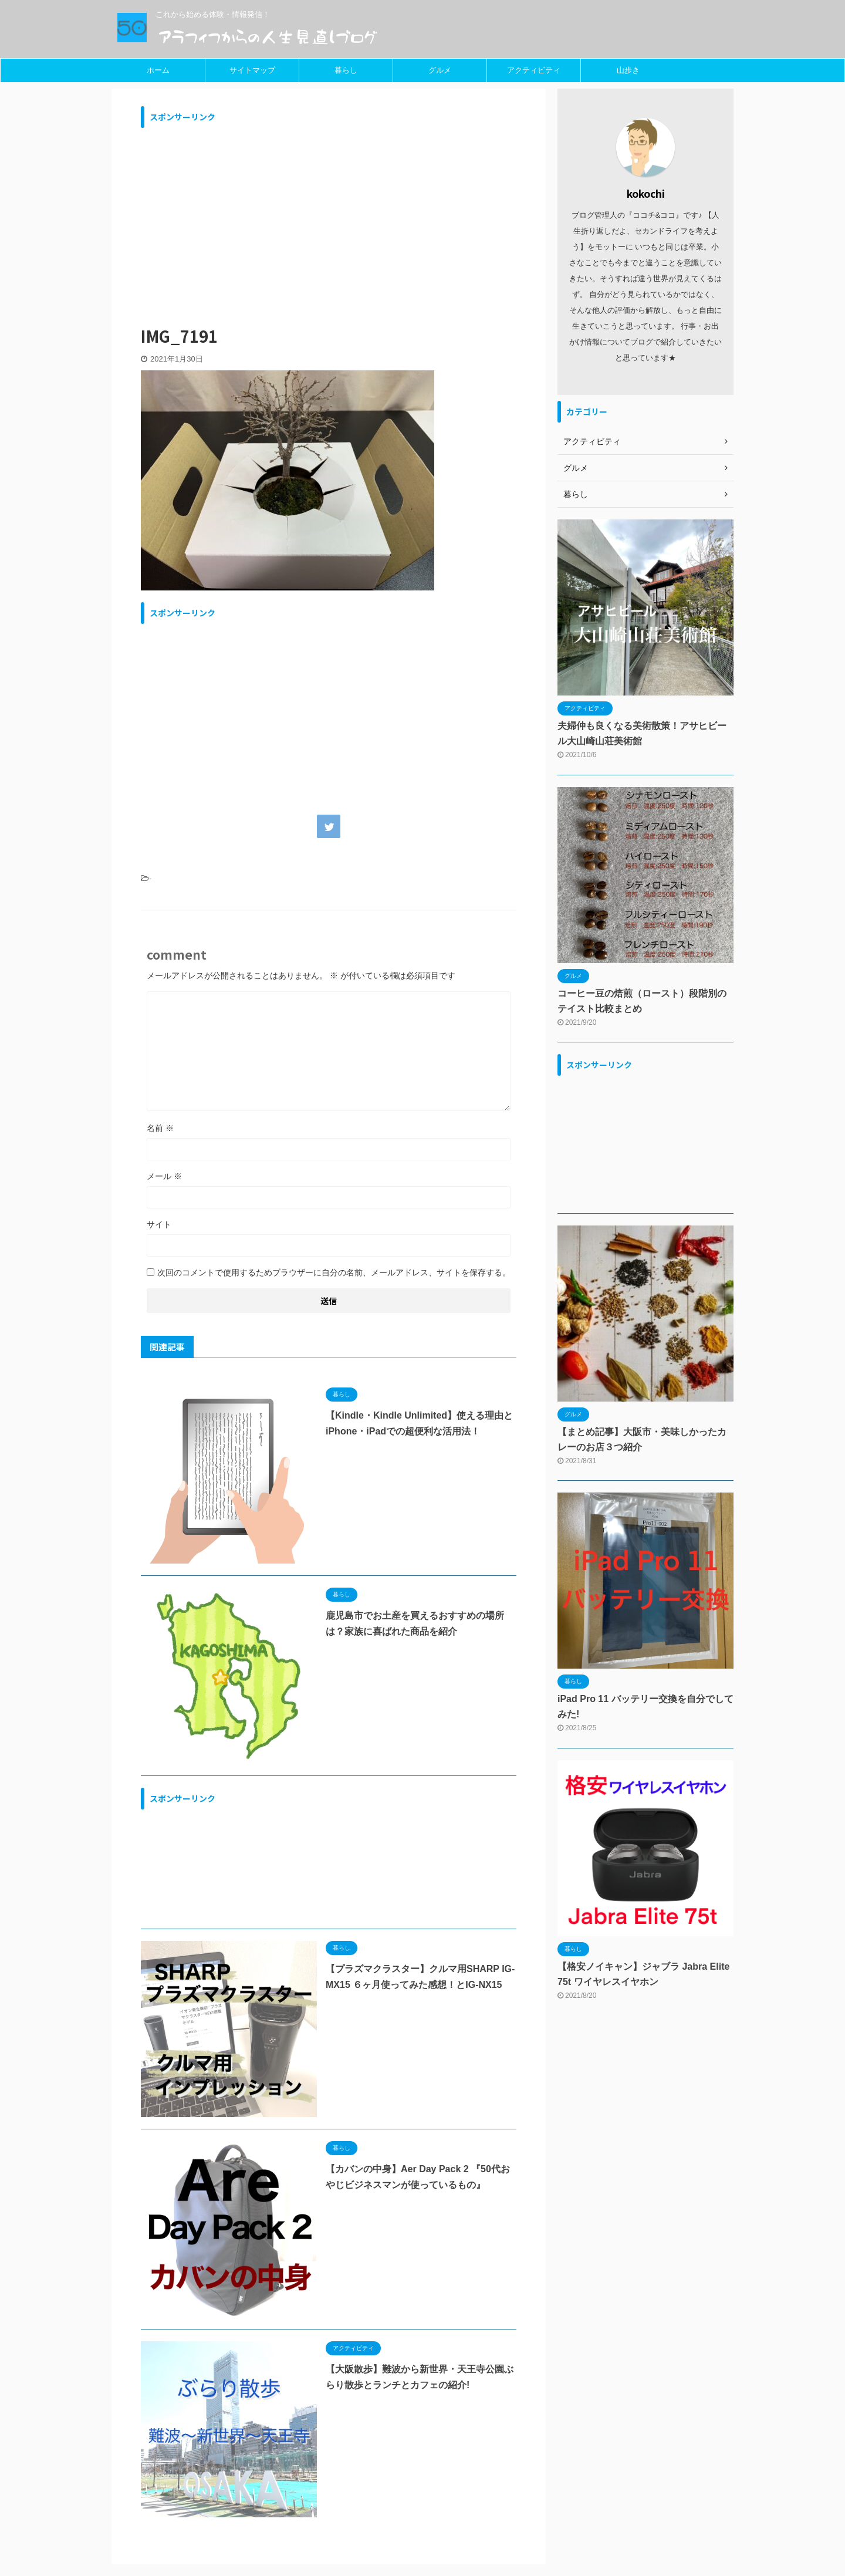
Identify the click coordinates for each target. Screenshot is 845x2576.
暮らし (345, 70)
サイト (159, 1224)
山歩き (628, 70)
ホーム (158, 70)
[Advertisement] (328, 216)
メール (164, 1176)
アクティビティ (533, 70)
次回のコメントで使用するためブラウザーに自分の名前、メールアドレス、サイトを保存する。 (334, 1272)
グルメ (439, 70)
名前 (160, 1128)
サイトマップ (252, 70)
